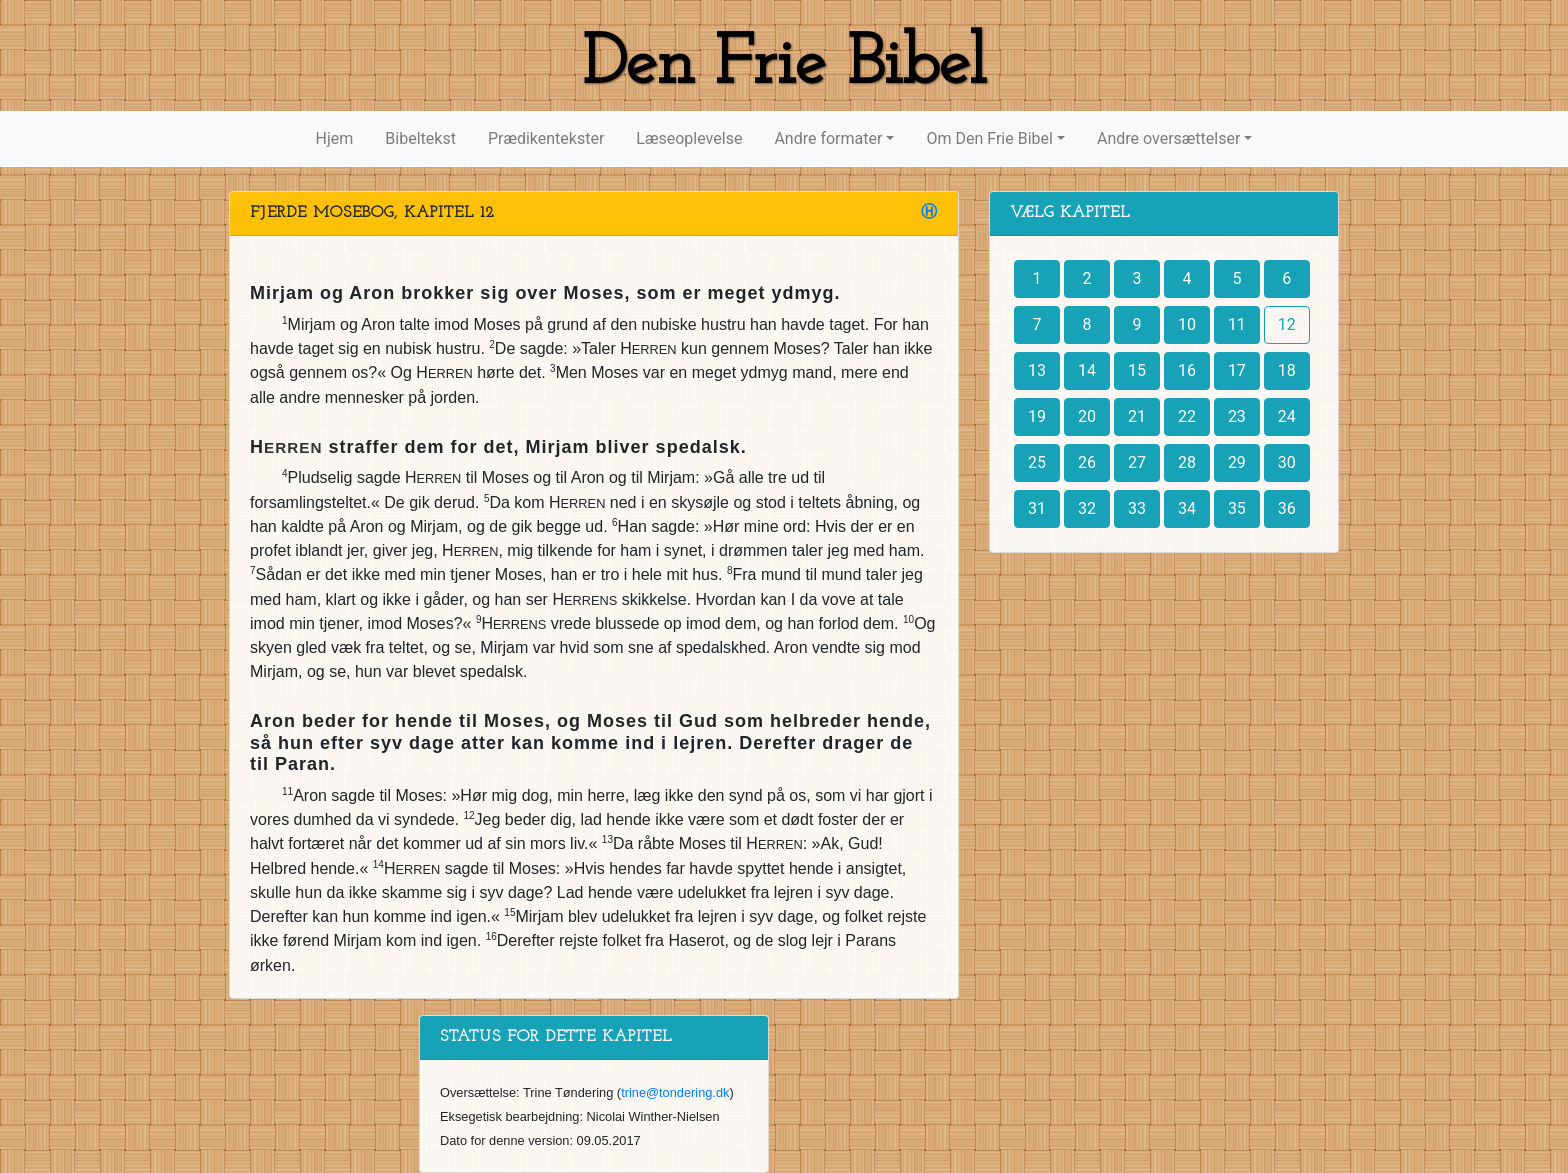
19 (1037, 416)
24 (1287, 416)
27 (1137, 462)
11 (1237, 324)
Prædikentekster (546, 138)
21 (1137, 416)
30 (1287, 462)
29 (1237, 462)
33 (1137, 508)
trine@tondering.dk (675, 1092)
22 (1187, 416)
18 (1287, 370)
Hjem (335, 138)
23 (1237, 416)
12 (1287, 324)
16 (1187, 370)
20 (1087, 416)
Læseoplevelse (689, 138)
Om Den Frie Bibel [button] (989, 138)
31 (1037, 508)
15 (1137, 370)
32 (1087, 508)
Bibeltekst (420, 138)
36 (1287, 508)
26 (1087, 462)
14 (1087, 370)
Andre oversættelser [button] (1168, 138)
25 (1037, 462)
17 (1237, 370)
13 (1037, 370)
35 (1237, 508)
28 (1187, 462)
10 (1187, 324)
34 (1187, 508)
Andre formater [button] (828, 138)
